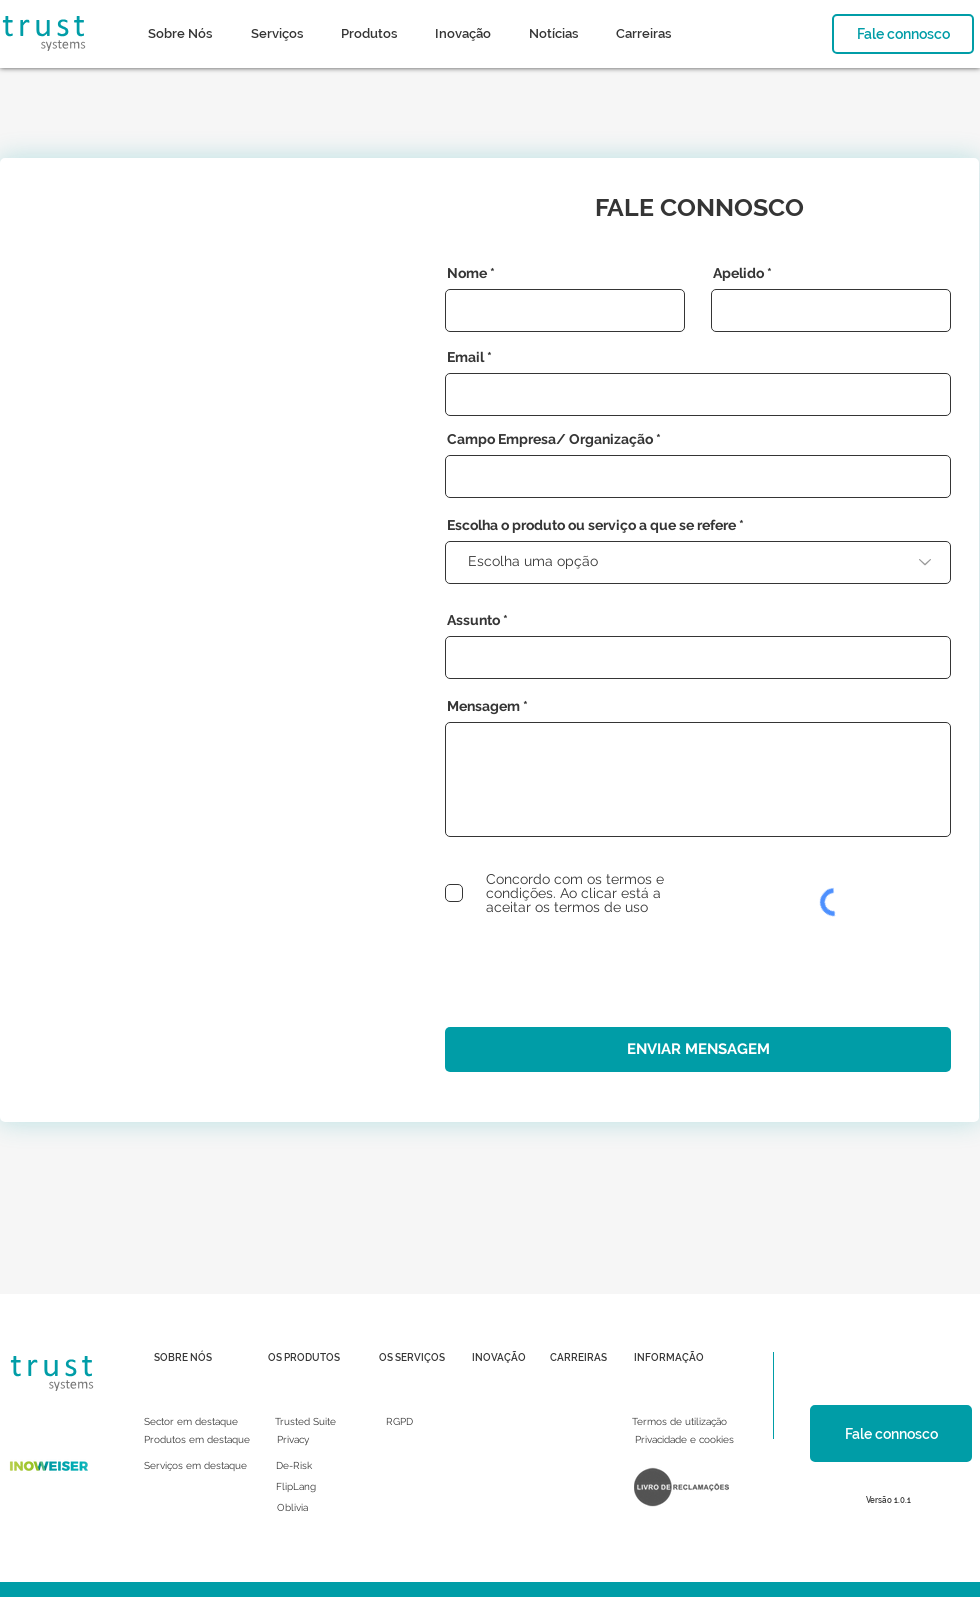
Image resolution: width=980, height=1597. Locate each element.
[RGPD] (399, 1422)
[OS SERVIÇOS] (412, 1358)
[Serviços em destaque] (195, 1466)
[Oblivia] (292, 1508)
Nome (467, 273)
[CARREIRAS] (578, 1358)
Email (465, 357)
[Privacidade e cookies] (684, 1440)
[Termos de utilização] (679, 1422)
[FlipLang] (296, 1487)
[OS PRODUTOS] (304, 1358)
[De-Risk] (294, 1466)
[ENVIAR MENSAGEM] (698, 1049)
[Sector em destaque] (191, 1422)
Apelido (738, 273)
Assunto (473, 620)
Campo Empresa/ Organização (550, 439)
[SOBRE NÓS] (183, 1358)
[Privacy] (293, 1440)
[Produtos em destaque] (197, 1440)
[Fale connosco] (903, 34)
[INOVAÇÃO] (499, 1358)
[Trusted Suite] (305, 1422)
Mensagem (483, 706)
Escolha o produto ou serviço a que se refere (591, 525)
